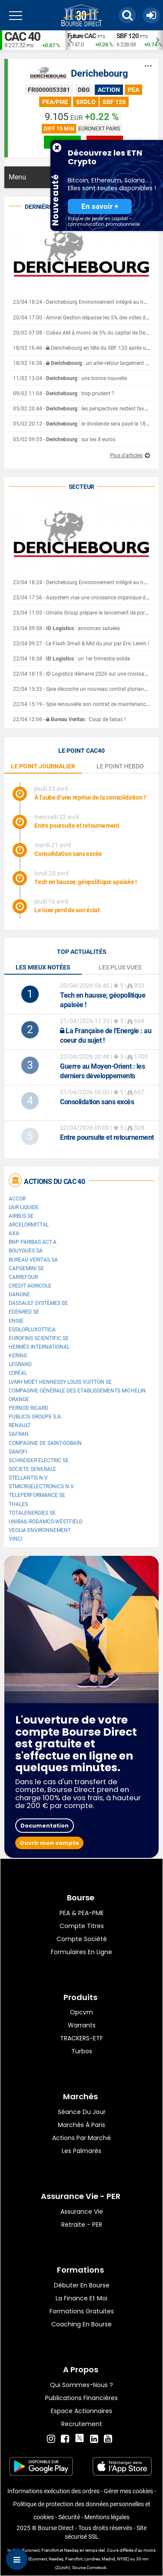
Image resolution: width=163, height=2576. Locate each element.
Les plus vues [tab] (120, 967)
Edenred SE (24, 1312)
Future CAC (81, 36)
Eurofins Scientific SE (39, 1338)
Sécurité (69, 2517)
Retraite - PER (81, 2224)
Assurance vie (81, 2211)
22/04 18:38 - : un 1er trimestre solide (71, 659)
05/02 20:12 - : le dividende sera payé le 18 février (87, 424)
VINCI (15, 1539)
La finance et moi (81, 2298)
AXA (14, 1233)
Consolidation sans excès (68, 853)
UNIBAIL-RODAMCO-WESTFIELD (46, 1522)
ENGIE (16, 1321)
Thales (18, 1504)
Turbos (81, 2051)
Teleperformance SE (37, 1495)
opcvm (81, 2012)
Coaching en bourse (81, 2324)
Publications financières (81, 2398)
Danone (19, 1294)
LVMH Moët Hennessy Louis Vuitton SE (60, 1382)
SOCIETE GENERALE (32, 1469)
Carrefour (23, 1277)
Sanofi (18, 1452)
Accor (17, 1199)
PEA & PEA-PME (82, 1913)
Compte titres (82, 1926)
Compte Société (82, 1939)
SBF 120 (127, 36)
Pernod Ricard (28, 1408)
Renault (19, 1425)
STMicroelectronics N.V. (42, 1486)
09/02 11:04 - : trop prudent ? (63, 393)
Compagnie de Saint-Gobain (45, 1443)
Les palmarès (81, 2151)
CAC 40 (22, 36)
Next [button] (158, 40)
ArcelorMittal (29, 1225)
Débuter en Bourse (82, 2285)
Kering (18, 1356)
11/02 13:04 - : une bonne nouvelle (70, 378)
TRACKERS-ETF (81, 2038)
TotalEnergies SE (32, 1513)
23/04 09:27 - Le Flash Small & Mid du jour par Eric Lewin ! (81, 644)
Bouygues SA (26, 1251)
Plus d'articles (126, 455)
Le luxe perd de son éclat (67, 910)
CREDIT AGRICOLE (30, 1286)
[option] (89, 40)
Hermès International (39, 1347)
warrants (82, 2025)
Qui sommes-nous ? (81, 2385)
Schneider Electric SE (39, 1460)
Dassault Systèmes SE (38, 1303)
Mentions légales (107, 2517)
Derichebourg (99, 73)
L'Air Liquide (24, 1207)
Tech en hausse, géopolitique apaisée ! (85, 881)
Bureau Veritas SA (33, 1260)
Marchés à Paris (81, 2125)
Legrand (20, 1364)
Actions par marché (81, 2138)
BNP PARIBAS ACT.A (33, 1242)
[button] (127, 15)
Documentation (44, 1825)
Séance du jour (82, 2112)
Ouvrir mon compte (49, 1843)
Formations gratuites (82, 2311)
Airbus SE (21, 1216)
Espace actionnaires (81, 2411)
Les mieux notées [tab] (43, 967)
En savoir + (99, 206)
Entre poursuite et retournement (77, 825)
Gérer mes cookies (128, 2491)
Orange (19, 1399)
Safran (19, 1434)
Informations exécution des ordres (53, 2491)
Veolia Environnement (40, 1530)
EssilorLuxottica (32, 1330)
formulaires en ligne (81, 1952)
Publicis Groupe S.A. (35, 1417)
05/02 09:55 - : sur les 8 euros (64, 439)
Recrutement (81, 2424)
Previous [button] (69, 40)
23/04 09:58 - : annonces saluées (66, 628)
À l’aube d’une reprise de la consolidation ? (90, 797)
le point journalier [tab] (43, 766)
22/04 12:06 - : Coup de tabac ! (69, 719)
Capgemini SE (26, 1268)
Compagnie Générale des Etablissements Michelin (77, 1391)
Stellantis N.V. (29, 1478)
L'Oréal (18, 1373)
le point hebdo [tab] (120, 766)
